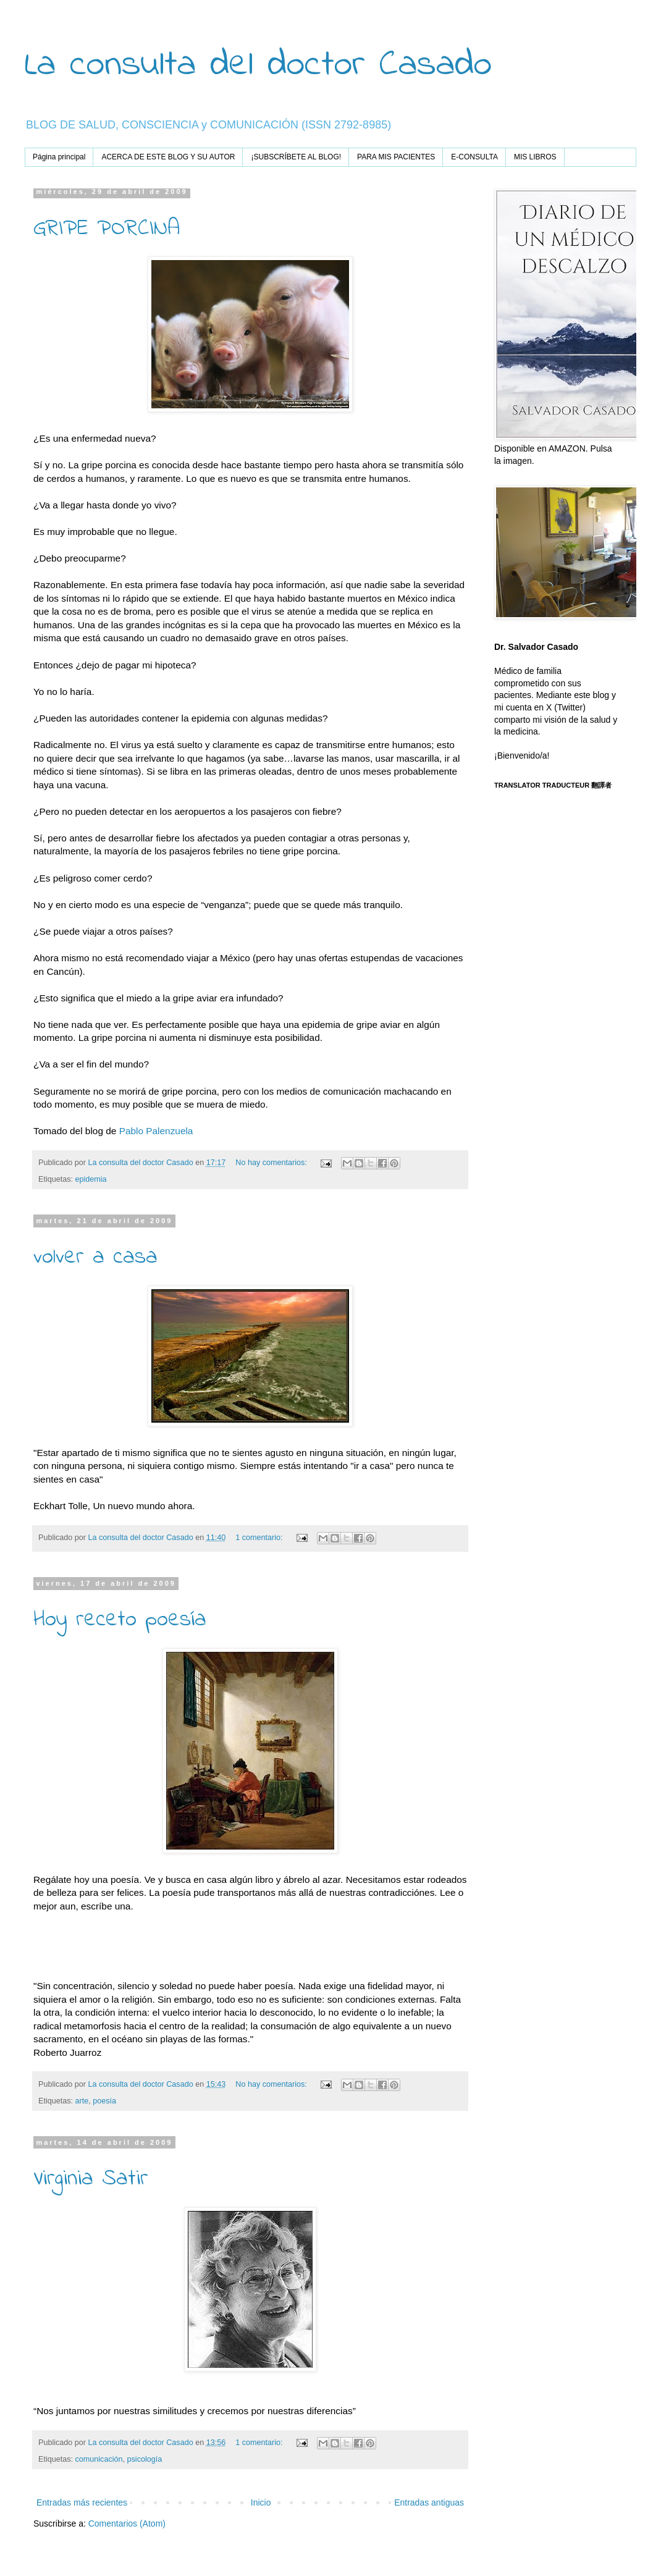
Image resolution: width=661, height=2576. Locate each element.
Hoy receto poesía (119, 1620)
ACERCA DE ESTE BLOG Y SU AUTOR (168, 157)
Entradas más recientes (81, 2502)
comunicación (99, 2459)
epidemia (91, 1179)
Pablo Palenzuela (156, 1131)
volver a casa (95, 1257)
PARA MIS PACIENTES (396, 157)
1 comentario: (260, 1537)
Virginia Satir (90, 2179)
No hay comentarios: (272, 1162)
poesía (104, 2101)
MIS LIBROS (535, 157)
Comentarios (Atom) (127, 2523)
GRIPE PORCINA (106, 229)
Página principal (59, 157)
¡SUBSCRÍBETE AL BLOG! (296, 157)
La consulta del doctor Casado (258, 65)
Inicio (261, 2502)
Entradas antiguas (429, 2502)
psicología (144, 2459)
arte (82, 2101)
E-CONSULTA (474, 157)
